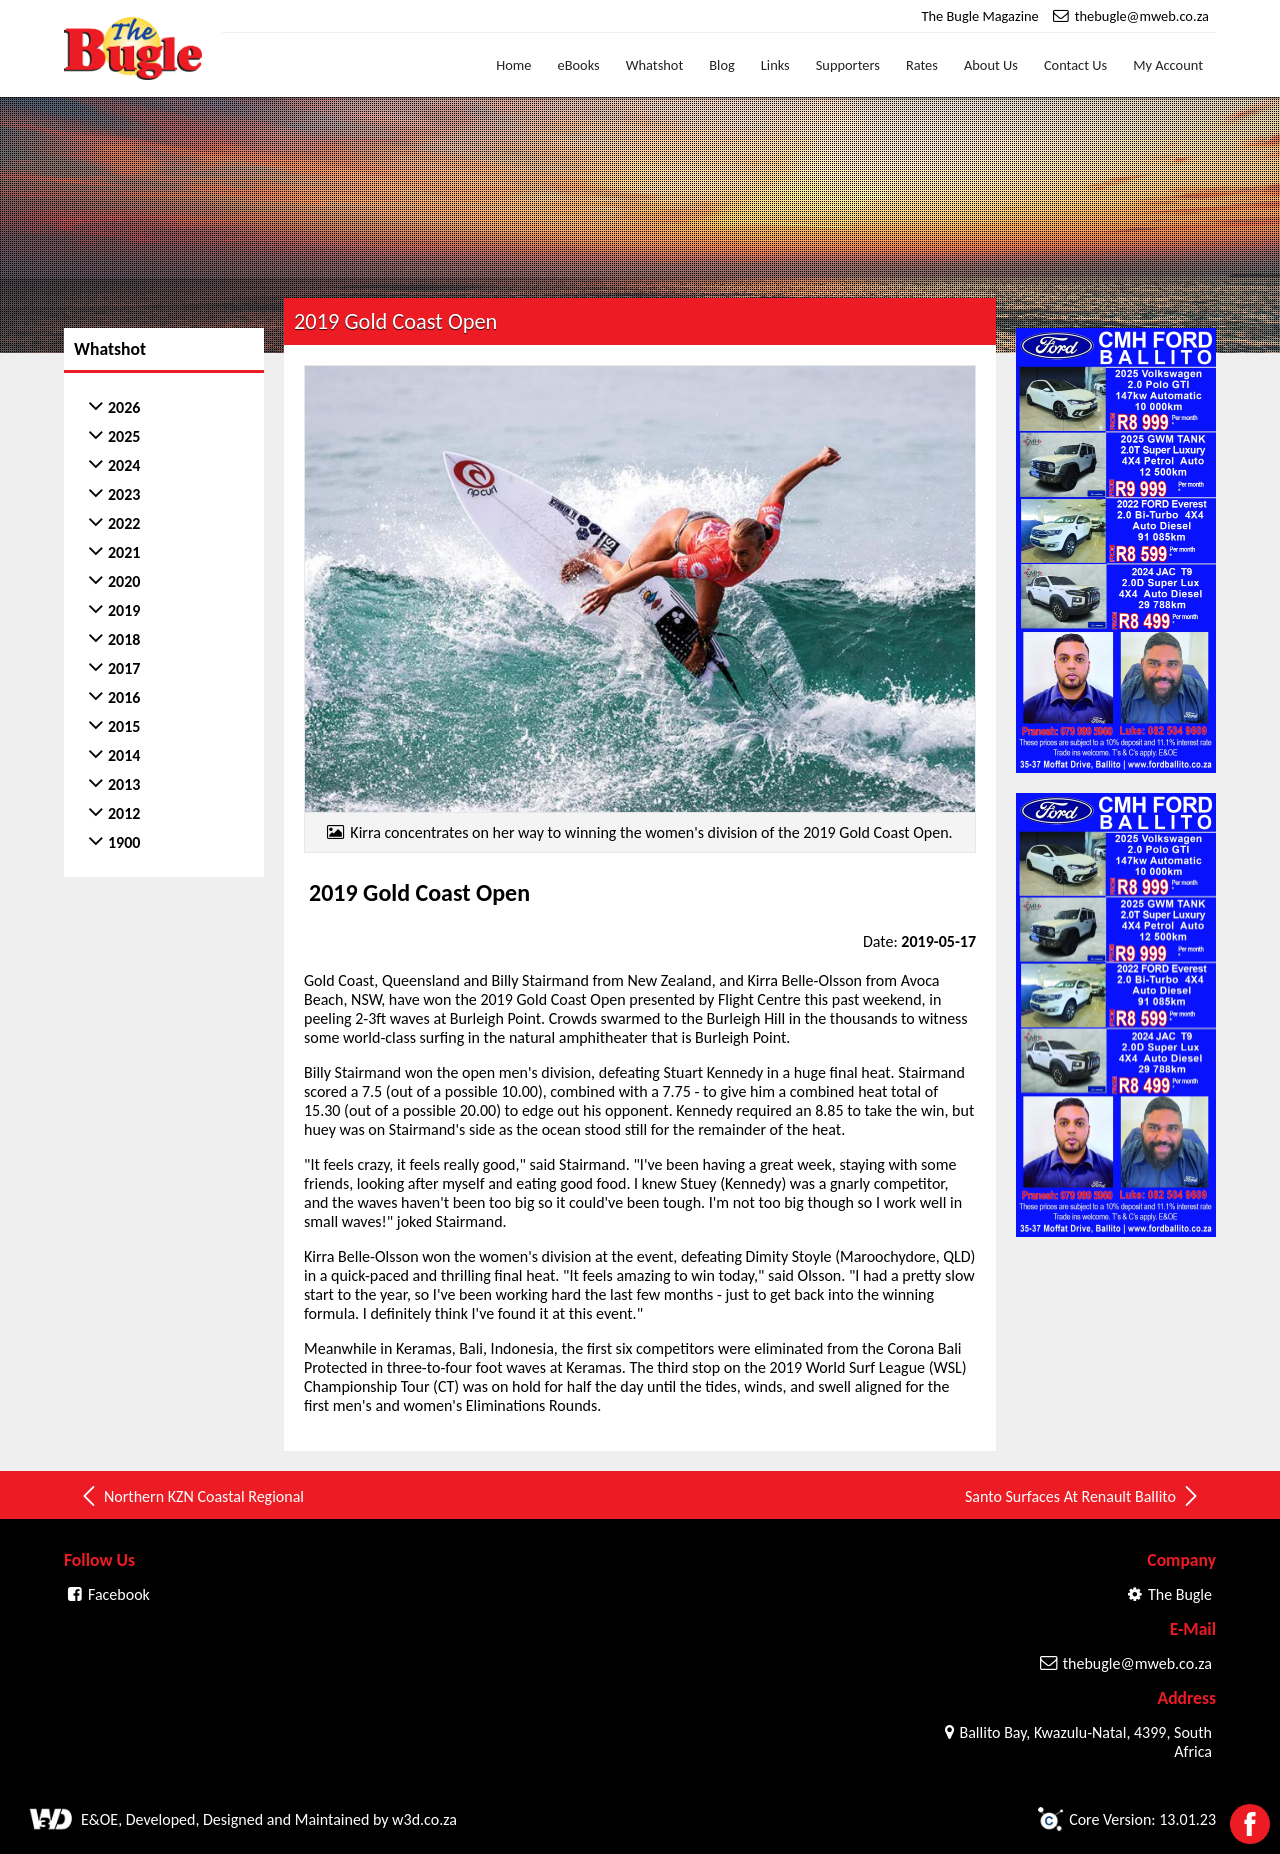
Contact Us (1075, 65)
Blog (722, 65)
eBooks (579, 65)
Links (775, 65)
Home (513, 65)
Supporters (848, 65)
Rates (922, 65)
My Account (1168, 65)
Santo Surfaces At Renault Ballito (1083, 1496)
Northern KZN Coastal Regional (191, 1496)
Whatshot (655, 65)
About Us (991, 65)
